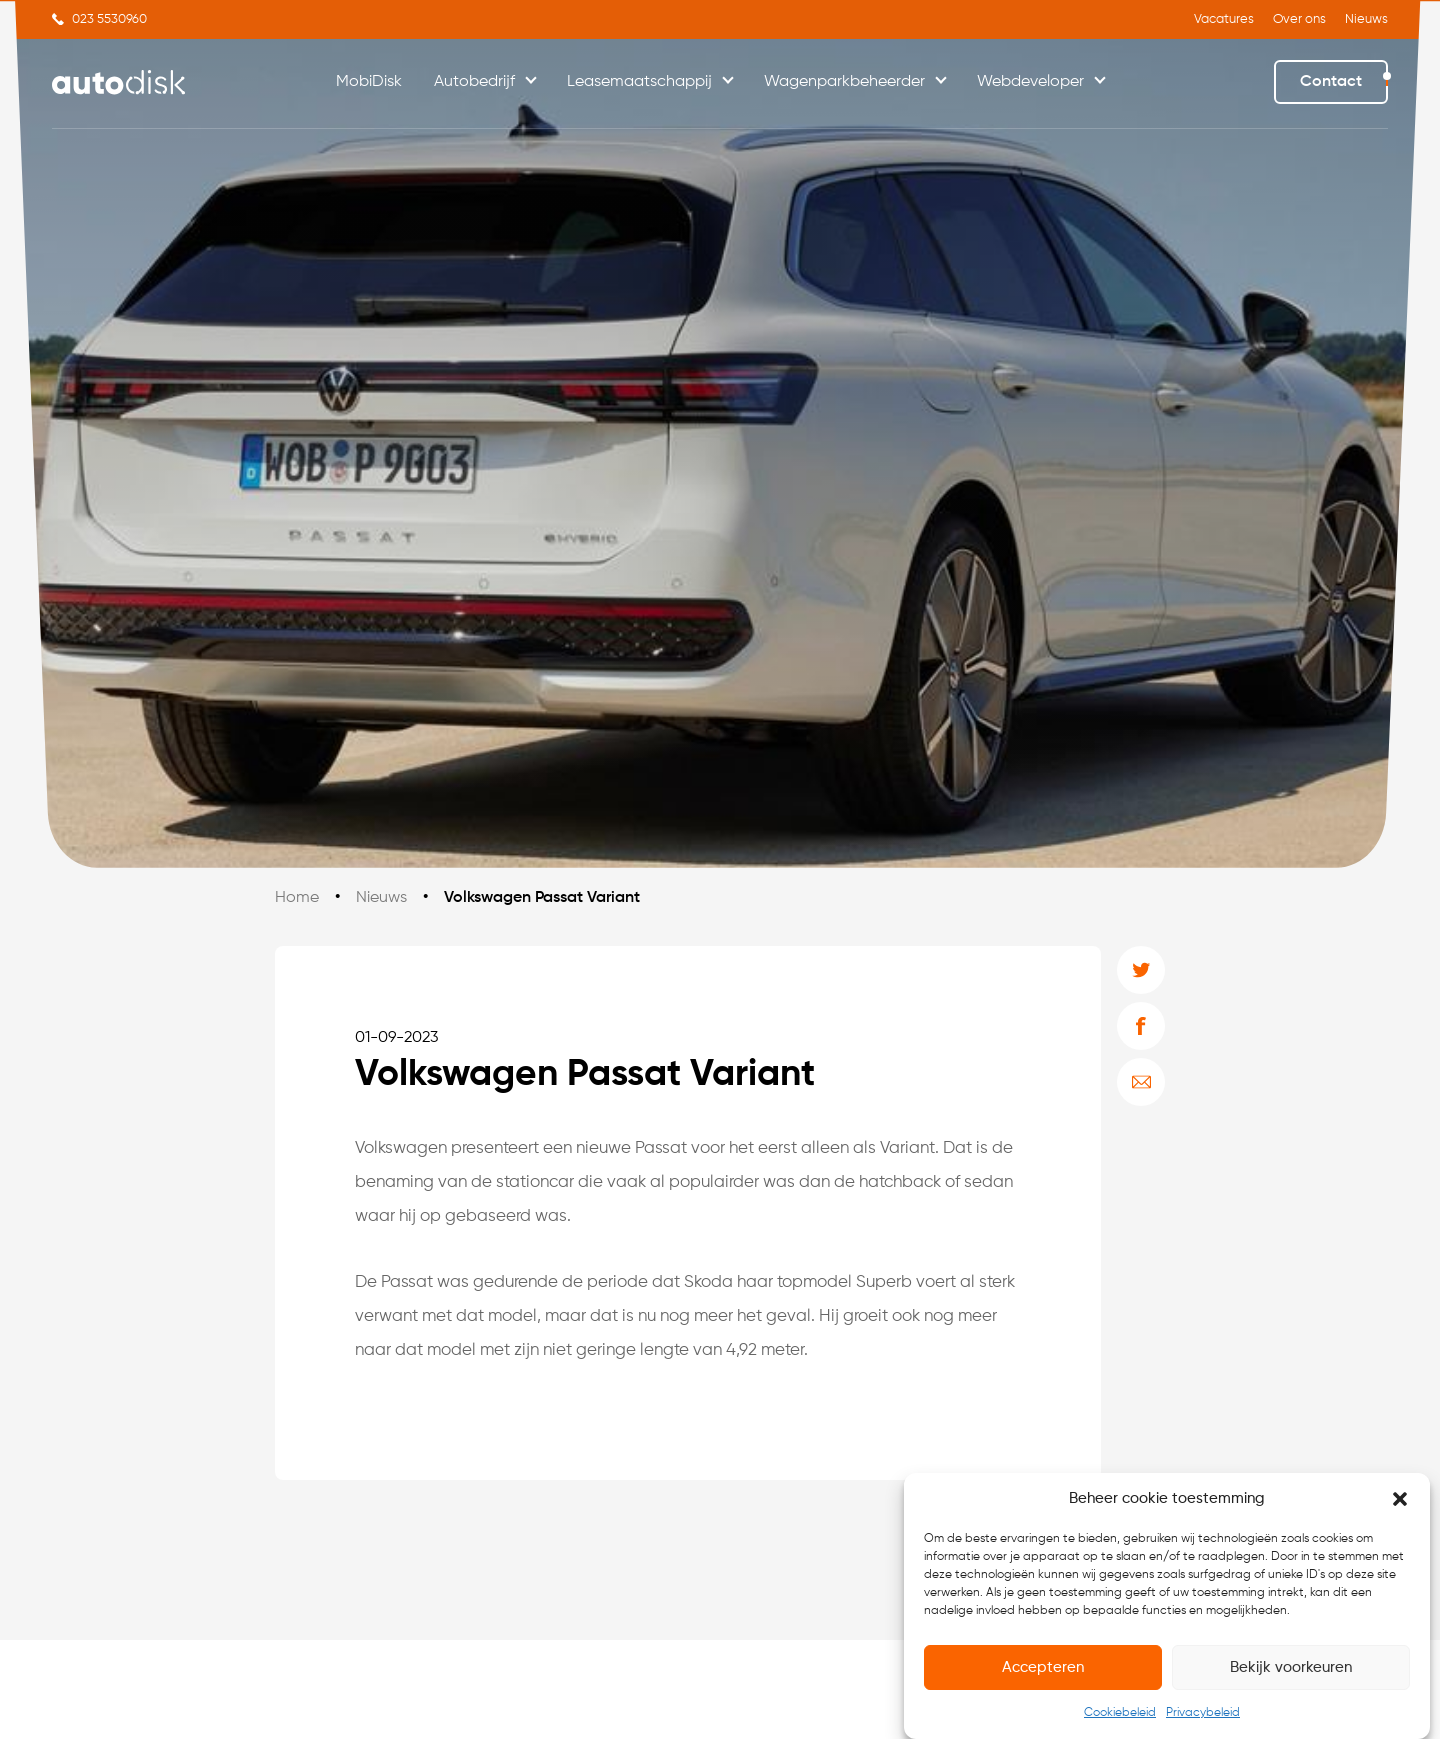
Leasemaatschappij (639, 82)
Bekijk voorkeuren (1291, 1667)
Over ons (1299, 19)
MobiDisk (369, 82)
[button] (1400, 1499)
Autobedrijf (474, 82)
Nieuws (1366, 19)
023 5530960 (109, 19)
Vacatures (1224, 19)
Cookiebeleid (1120, 1713)
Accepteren (1043, 1667)
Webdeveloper (1030, 82)
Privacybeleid (1203, 1713)
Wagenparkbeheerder (844, 82)
